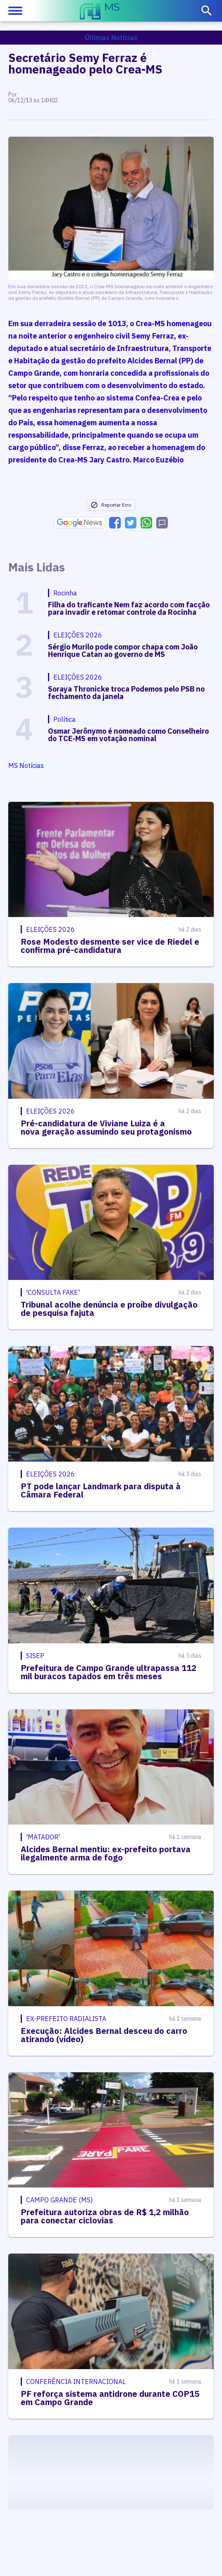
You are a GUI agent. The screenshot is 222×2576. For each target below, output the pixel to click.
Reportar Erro (111, 505)
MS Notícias (26, 765)
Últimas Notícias (111, 37)
